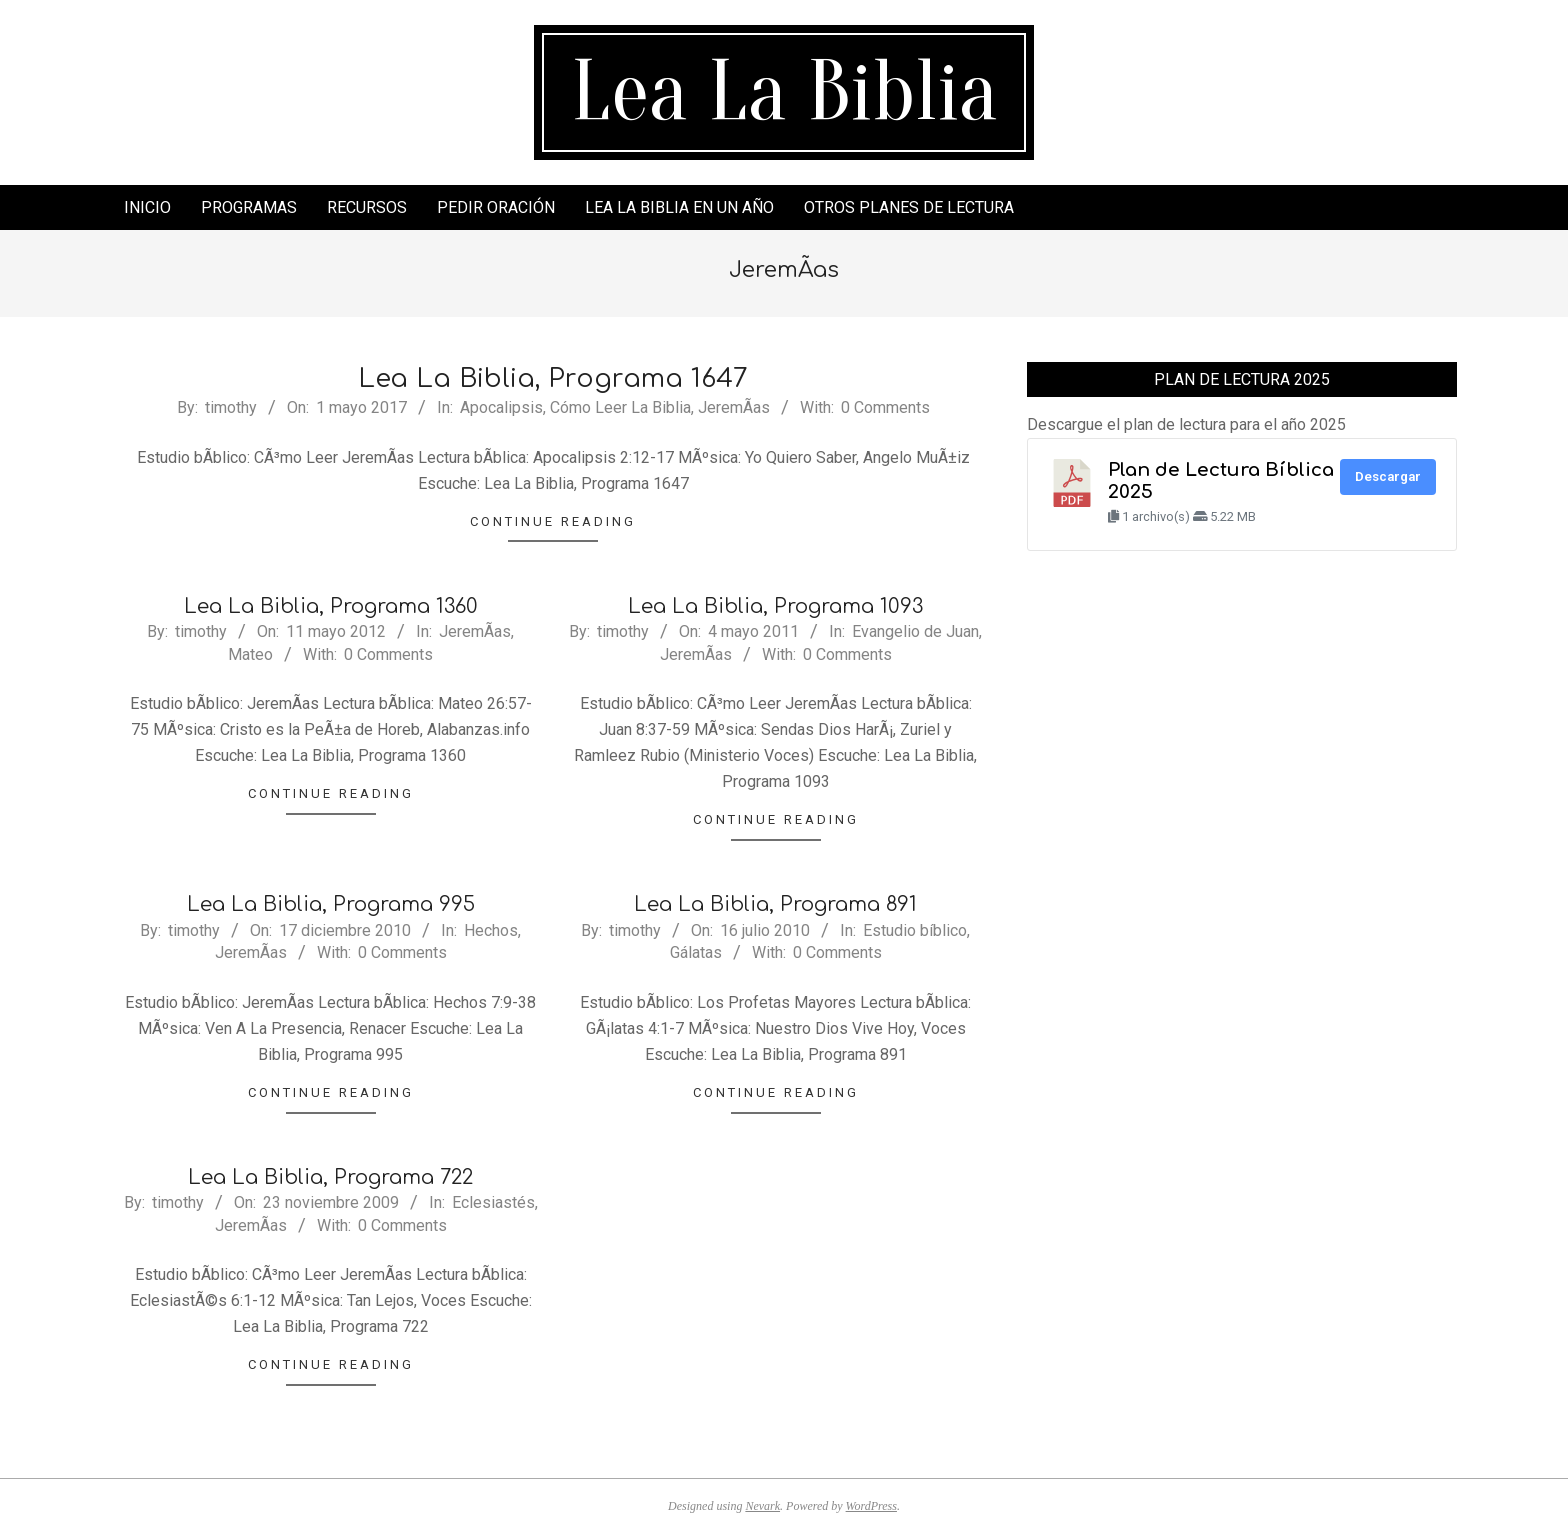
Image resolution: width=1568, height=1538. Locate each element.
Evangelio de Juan (915, 631)
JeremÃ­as (734, 407)
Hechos (491, 930)
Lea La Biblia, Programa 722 (330, 1177)
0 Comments (885, 407)
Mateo (250, 654)
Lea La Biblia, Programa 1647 (553, 378)
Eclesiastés (493, 1202)
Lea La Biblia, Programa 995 (331, 904)
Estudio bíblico (915, 930)
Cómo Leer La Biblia (620, 407)
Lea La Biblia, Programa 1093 (775, 606)
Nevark (762, 1506)
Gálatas (696, 952)
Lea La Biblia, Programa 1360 (331, 606)
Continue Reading (553, 521)
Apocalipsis (501, 407)
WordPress (871, 1506)
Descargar (1388, 476)
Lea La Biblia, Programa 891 (775, 904)
